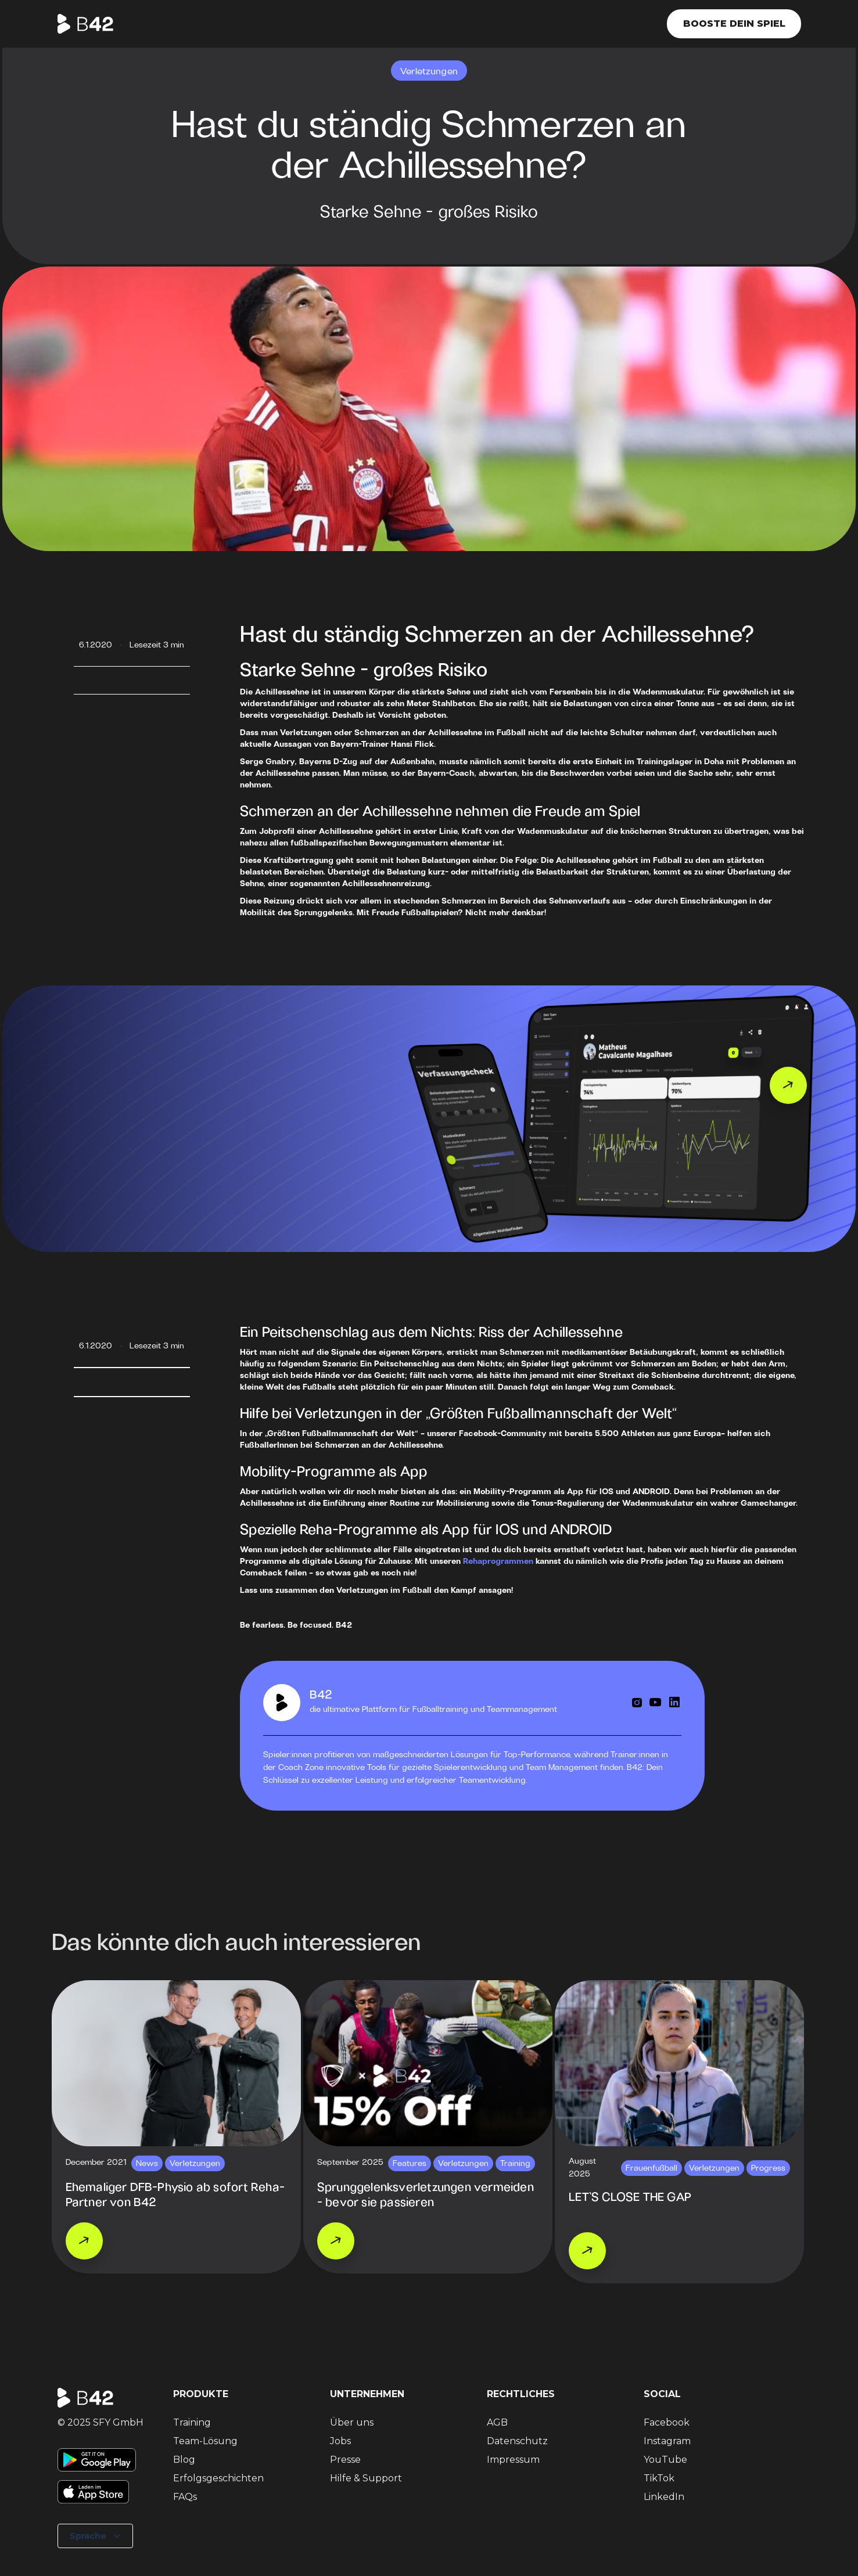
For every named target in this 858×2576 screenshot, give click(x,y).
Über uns (352, 2422)
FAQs (185, 2496)
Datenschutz (517, 2441)
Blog (184, 2459)
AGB (497, 2422)
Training (192, 2422)
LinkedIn (664, 2496)
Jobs (340, 2441)
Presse (345, 2459)
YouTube (665, 2459)
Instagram (667, 2441)
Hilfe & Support (366, 2478)
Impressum (513, 2459)
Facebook (667, 2422)
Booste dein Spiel (734, 23)
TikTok (659, 2478)
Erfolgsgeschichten (218, 2478)
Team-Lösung (205, 2441)
